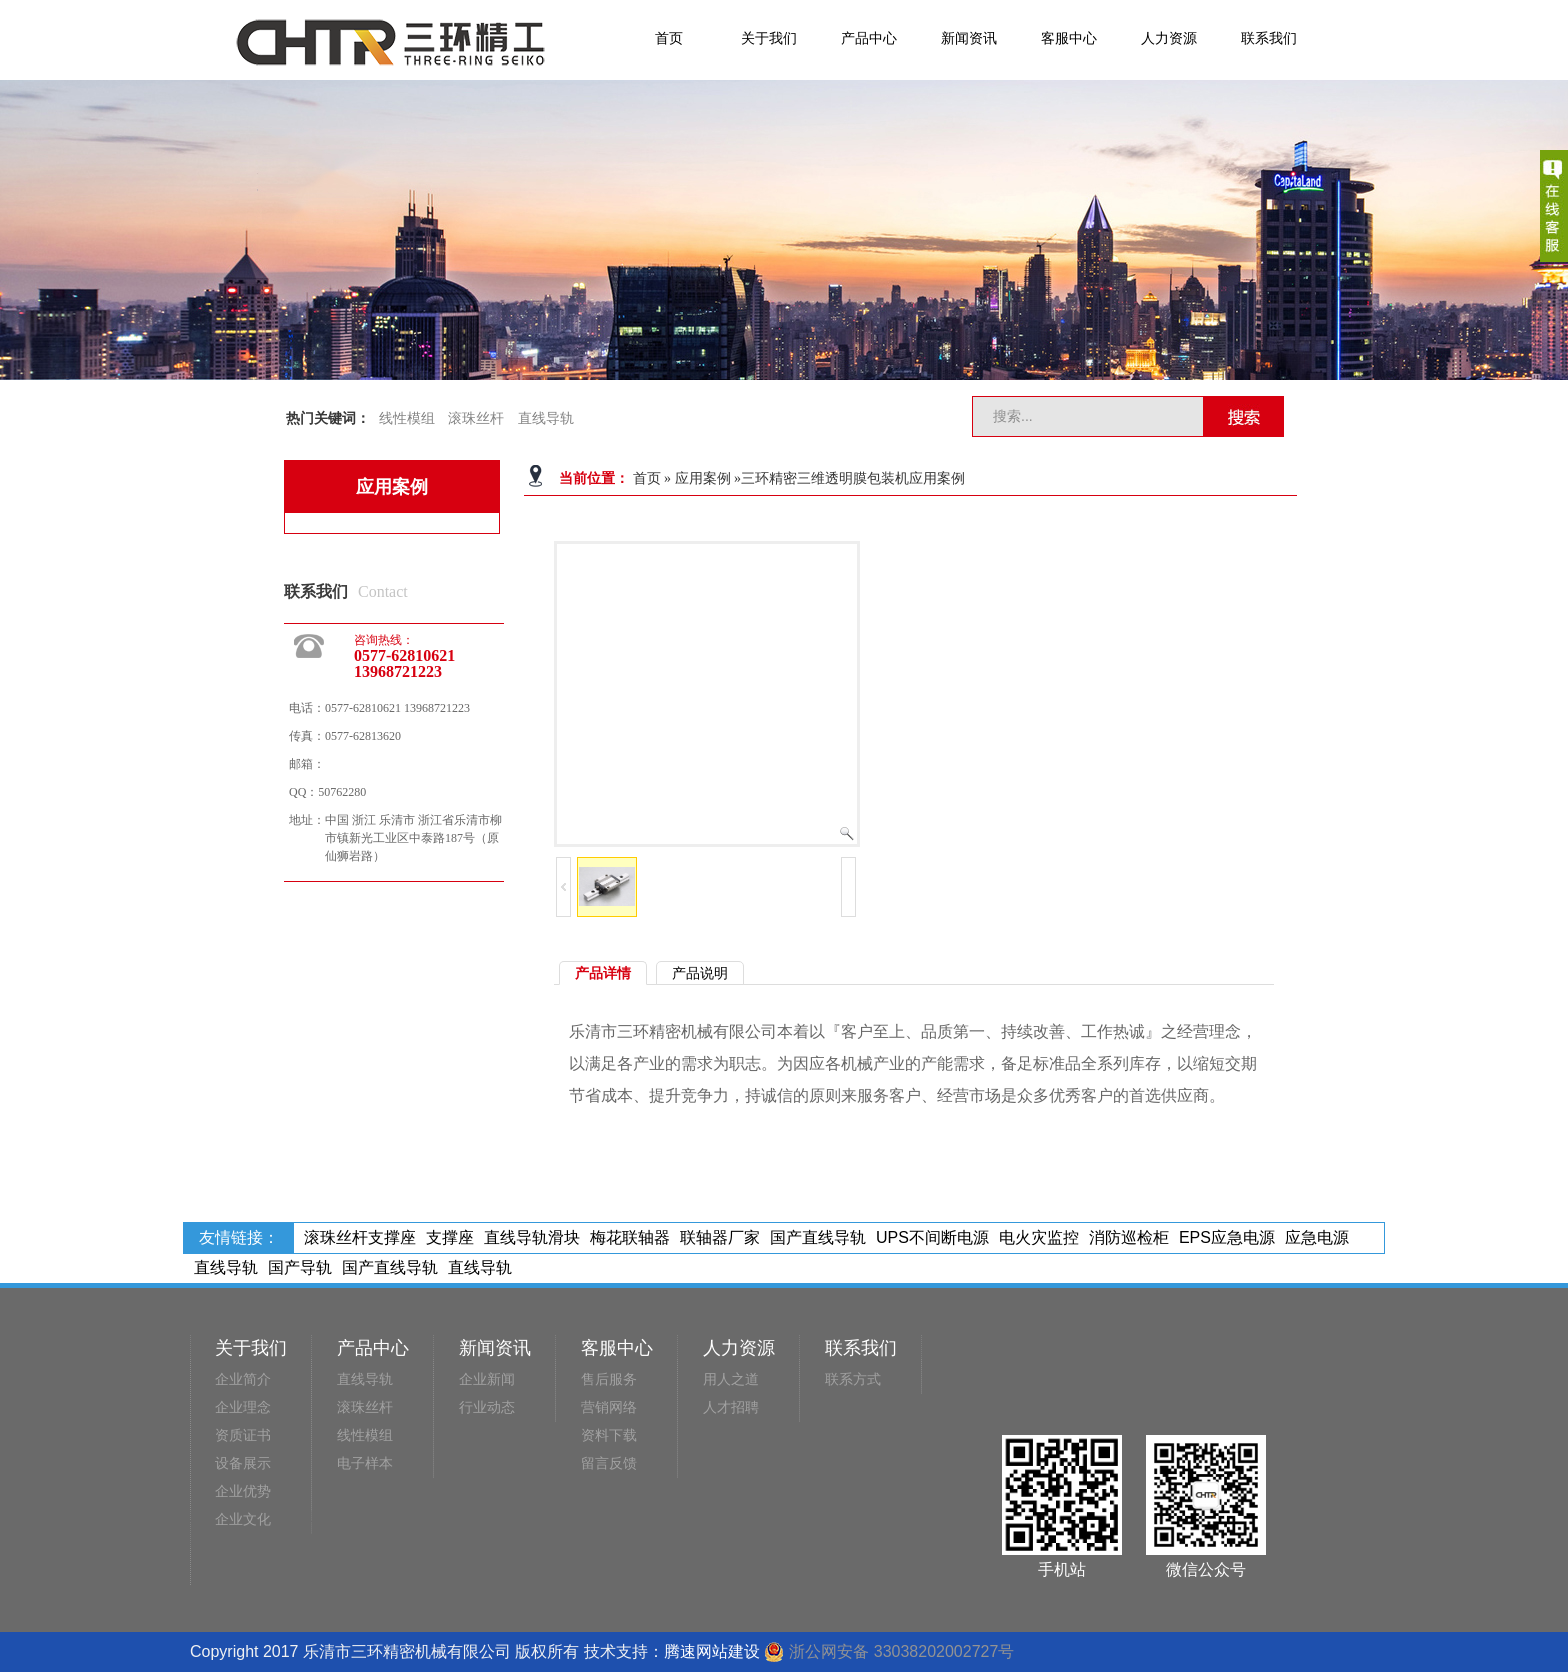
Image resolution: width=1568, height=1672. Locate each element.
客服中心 (1069, 38)
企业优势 (243, 1491)
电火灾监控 (1039, 1237)
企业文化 (243, 1519)
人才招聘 (731, 1407)
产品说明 (700, 973)
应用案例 (703, 478)
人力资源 (1169, 38)
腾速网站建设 (712, 1651)
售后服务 (609, 1379)
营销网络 (609, 1407)
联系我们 (1269, 38)
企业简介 (243, 1379)
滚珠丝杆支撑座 (360, 1237)
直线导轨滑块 (532, 1237)
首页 (669, 38)
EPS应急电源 (1227, 1237)
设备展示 (243, 1463)
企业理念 (243, 1407)
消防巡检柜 (1129, 1237)
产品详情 (603, 973)
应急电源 (1317, 1237)
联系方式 (853, 1379)
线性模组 (407, 418)
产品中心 (869, 38)
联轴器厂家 (720, 1237)
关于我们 (769, 38)
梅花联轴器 (630, 1237)
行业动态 (487, 1407)
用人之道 (731, 1379)
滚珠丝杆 (476, 418)
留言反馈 (609, 1463)
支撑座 (450, 1237)
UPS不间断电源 (932, 1237)
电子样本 (365, 1463)
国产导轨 (300, 1267)
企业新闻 (487, 1379)
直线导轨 (546, 418)
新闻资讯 (969, 38)
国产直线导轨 (818, 1237)
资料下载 (609, 1435)
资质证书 (243, 1435)
